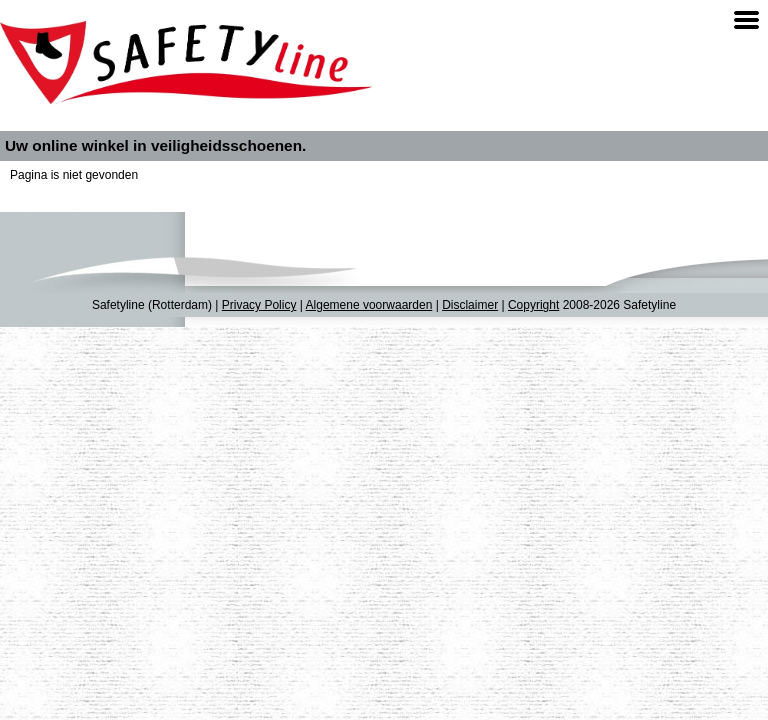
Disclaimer (470, 305)
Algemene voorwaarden (369, 305)
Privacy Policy (259, 305)
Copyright (533, 305)
